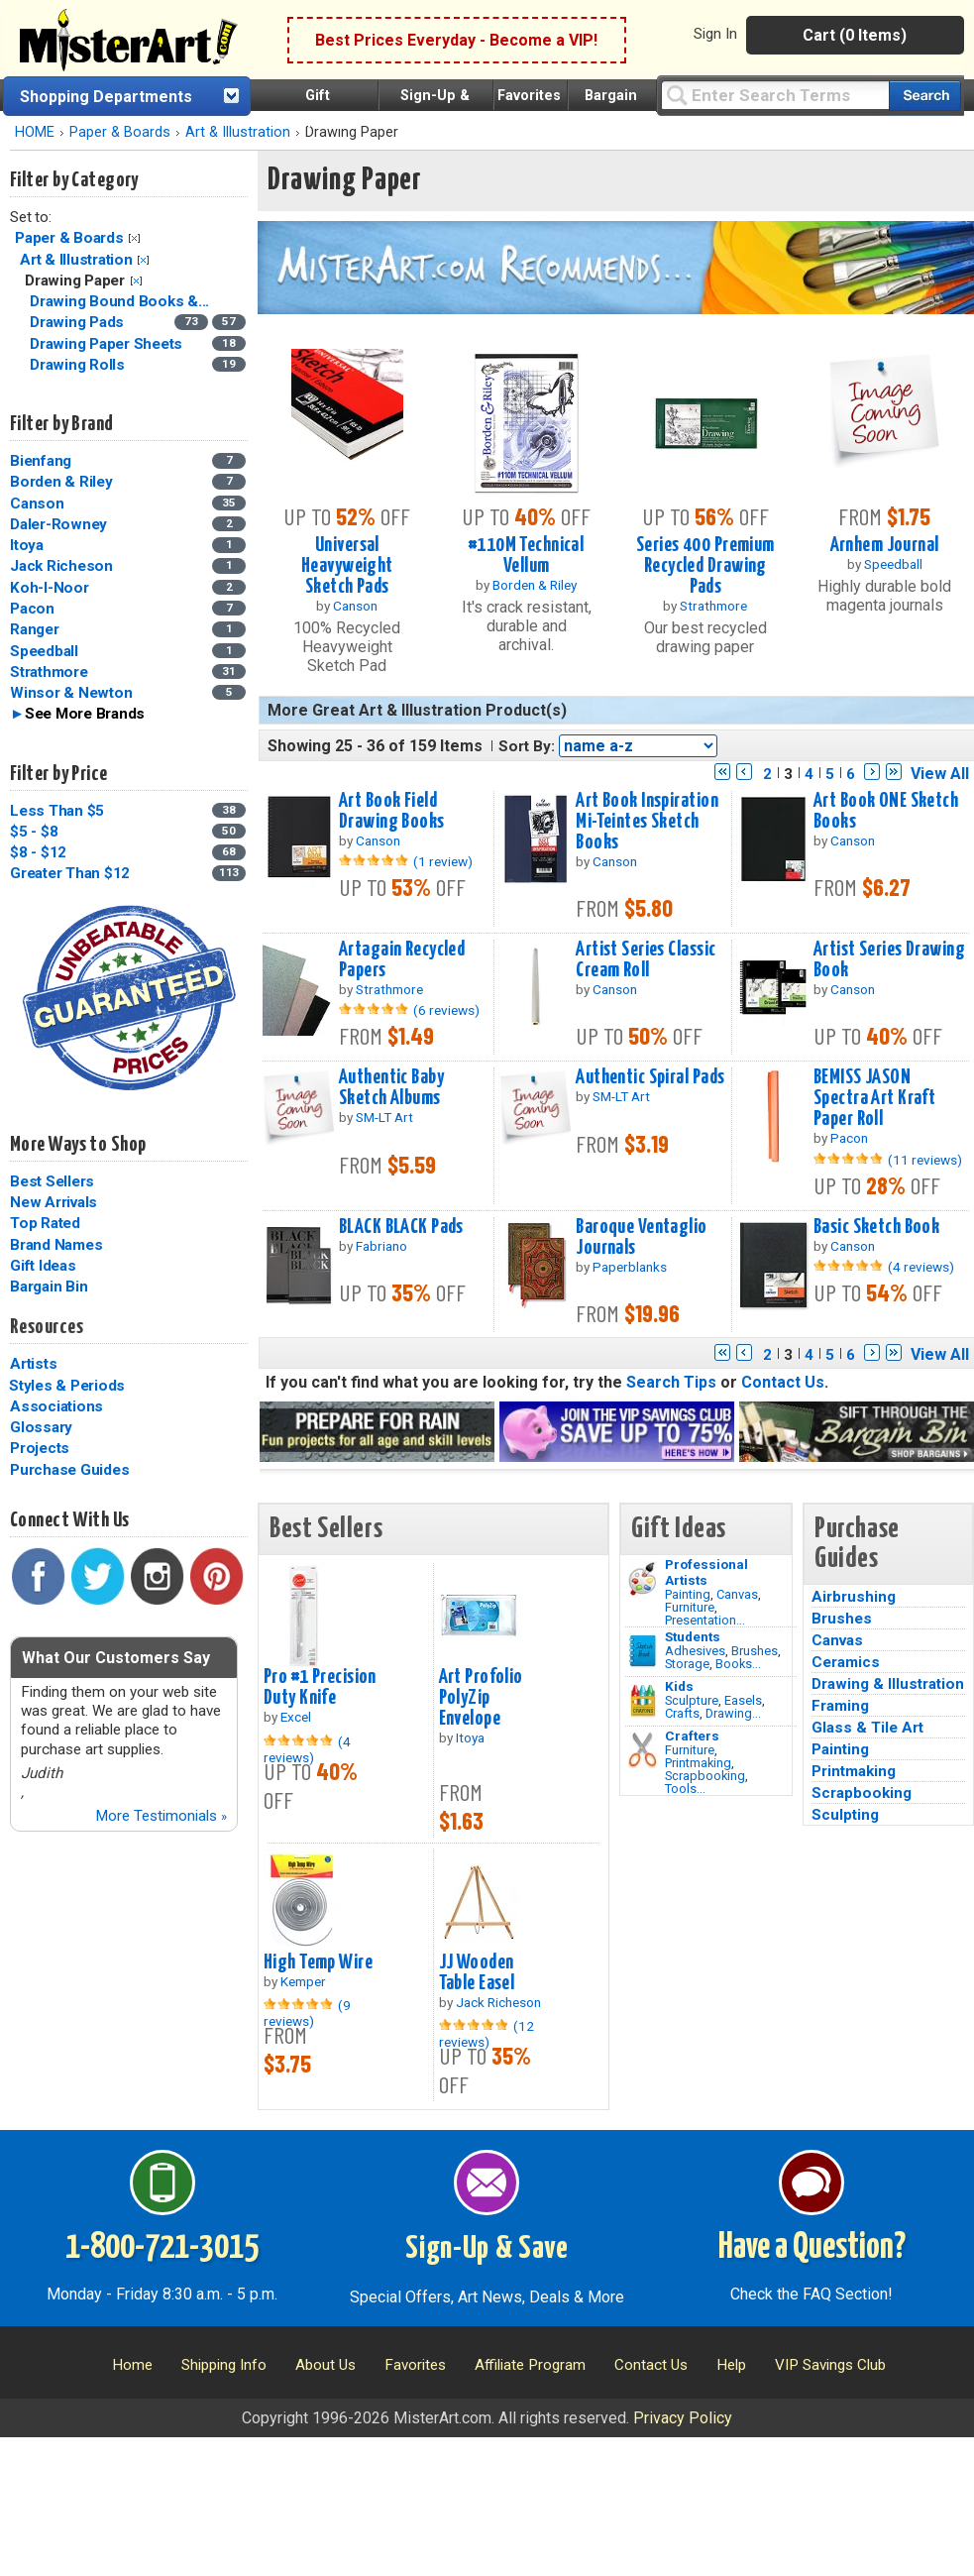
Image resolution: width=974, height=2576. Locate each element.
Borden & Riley (61, 482)
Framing (840, 1706)
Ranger (34, 629)
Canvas (737, 1594)
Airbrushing (854, 1597)
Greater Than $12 (70, 873)
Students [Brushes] (692, 1636)
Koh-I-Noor (49, 588)
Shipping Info (224, 2365)
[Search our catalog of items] (925, 95)
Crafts (682, 1713)
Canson (37, 503)
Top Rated (45, 1223)
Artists (33, 1364)
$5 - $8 (33, 831)
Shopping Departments (106, 96)
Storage (687, 1663)
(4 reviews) (921, 1267)
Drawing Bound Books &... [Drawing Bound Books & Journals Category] (121, 301)
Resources (46, 1327)
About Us (325, 2365)
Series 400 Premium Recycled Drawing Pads (705, 566)
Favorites (529, 95)
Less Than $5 (57, 811)
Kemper (303, 1981)
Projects (39, 1448)
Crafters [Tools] (692, 1735)
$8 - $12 (38, 852)
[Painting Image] (642, 1579)
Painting (687, 1594)
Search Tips (671, 1382)
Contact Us (782, 1382)
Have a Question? (812, 2248)
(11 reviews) (925, 1160)
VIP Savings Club (830, 2365)
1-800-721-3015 (162, 2248)
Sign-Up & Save (487, 2249)
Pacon (32, 608)
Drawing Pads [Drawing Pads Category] (79, 322)
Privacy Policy (682, 2417)
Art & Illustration (237, 132)
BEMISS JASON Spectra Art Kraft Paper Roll (874, 1098)
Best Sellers (52, 1181)
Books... (738, 1663)
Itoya (27, 545)
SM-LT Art (384, 1117)
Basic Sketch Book (876, 1227)
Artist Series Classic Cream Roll (645, 960)
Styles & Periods (67, 1386)
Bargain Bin (48, 1286)
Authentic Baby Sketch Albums (391, 1087)
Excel (295, 1717)
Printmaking (698, 1762)
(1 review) (443, 861)
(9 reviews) (307, 2013)
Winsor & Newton (71, 693)
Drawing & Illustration (888, 1684)
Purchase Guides (69, 1470)
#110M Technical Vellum (526, 555)
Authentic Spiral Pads (650, 1077)
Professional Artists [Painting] (706, 1572)
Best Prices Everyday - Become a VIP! (456, 40)
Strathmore (49, 672)
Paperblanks (630, 1267)
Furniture (689, 1607)
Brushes (754, 1650)
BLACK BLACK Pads (401, 1227)
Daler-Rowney (58, 524)
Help (731, 2365)
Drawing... (733, 1713)
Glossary (41, 1427)
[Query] (775, 94)
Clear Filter (134, 238)
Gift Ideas (43, 1266)
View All (940, 773)
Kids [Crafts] (679, 1686)
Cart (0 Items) (855, 35)
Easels (743, 1700)
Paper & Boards (119, 132)
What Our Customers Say (116, 1657)
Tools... (685, 1788)
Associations (56, 1406)
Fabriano (381, 1246)
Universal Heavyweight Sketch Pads (347, 566)
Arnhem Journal (884, 545)
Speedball (44, 651)
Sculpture (691, 1700)
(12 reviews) (486, 2034)
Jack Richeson (61, 566)
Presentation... (705, 1620)
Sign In (715, 34)
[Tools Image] (642, 1750)
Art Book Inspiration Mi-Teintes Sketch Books (647, 821)
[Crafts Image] (642, 1701)
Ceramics (846, 1662)
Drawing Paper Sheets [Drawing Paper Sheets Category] (108, 344)
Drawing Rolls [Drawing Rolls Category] (79, 365)
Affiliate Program (530, 2365)
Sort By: (526, 746)
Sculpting (845, 1815)
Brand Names (56, 1245)
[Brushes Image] (642, 1651)
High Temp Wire (318, 1962)
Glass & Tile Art (867, 1727)
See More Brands (85, 714)
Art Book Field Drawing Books (392, 811)
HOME (34, 132)
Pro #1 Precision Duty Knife (320, 1687)
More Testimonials (161, 1816)
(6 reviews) (446, 1010)
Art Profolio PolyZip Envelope (481, 1698)
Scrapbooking (705, 1775)
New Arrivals (53, 1202)
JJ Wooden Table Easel (477, 1973)
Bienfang (40, 461)
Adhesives (695, 1650)
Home (132, 2365)
